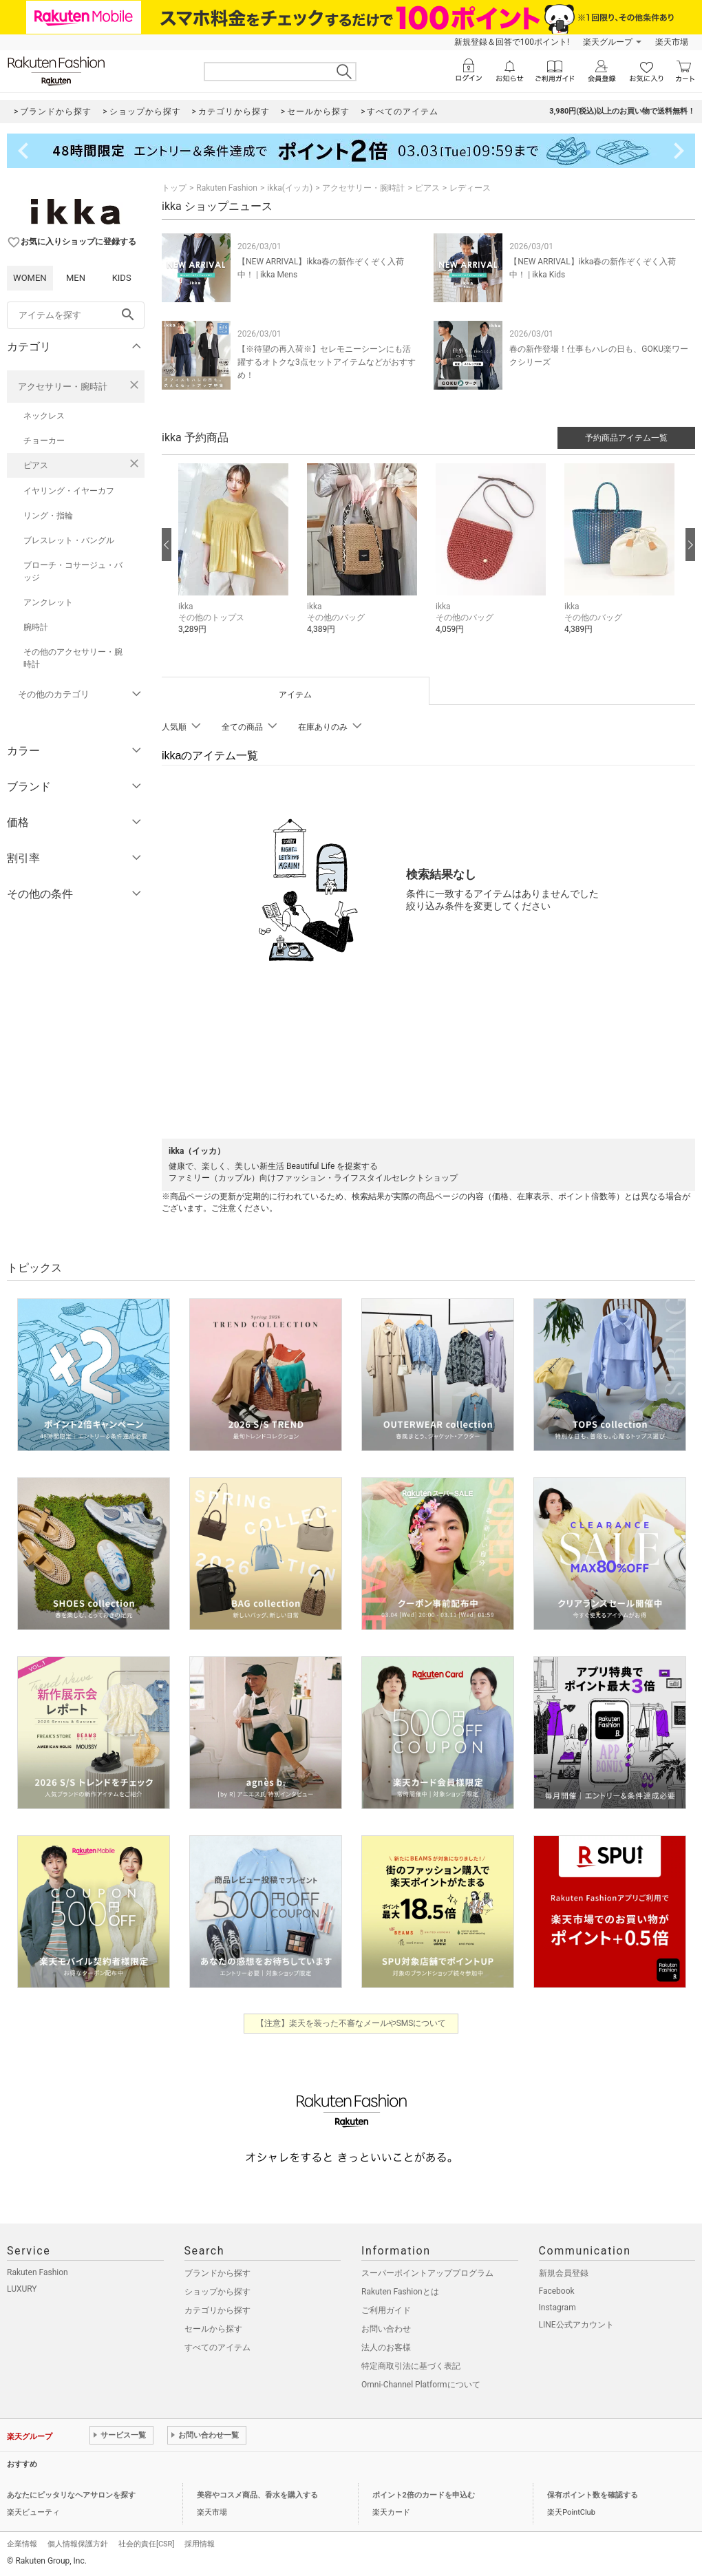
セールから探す (213, 2329)
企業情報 (22, 2544)
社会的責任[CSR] (146, 2544)
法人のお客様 (386, 2347)
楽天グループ (607, 42)
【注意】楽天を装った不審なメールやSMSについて (351, 2023)
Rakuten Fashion (226, 188)
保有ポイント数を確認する (592, 2495)
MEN (75, 278)
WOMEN (30, 278)
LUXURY (22, 2289)
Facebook (557, 2291)
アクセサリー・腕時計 (62, 386)
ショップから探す (217, 2292)
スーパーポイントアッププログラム (427, 2273)
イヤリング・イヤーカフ (68, 491)
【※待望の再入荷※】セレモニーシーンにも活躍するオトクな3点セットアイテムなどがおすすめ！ (326, 362)
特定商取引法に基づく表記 (410, 2366)
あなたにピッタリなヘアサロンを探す (71, 2495)
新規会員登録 (563, 2273)
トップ (174, 188)
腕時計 (35, 627)
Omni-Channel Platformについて (420, 2384)
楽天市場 (671, 42)
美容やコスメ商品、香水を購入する (257, 2495)
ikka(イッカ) (289, 188)
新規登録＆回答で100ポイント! (511, 42)
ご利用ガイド (386, 2310)
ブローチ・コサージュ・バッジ (73, 571)
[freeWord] (76, 315)
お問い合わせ (386, 2329)
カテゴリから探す (217, 2310)
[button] (235, 559)
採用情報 (199, 2544)
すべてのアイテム (217, 2347)
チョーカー (44, 440)
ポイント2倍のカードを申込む (423, 2495)
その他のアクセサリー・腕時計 (73, 658)
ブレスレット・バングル (68, 540)
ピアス (35, 465)
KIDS (121, 278)
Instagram (557, 2307)
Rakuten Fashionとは (400, 2292)
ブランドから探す (217, 2273)
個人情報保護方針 (77, 2544)
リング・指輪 (48, 515)
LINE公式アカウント (576, 2325)
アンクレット (48, 602)
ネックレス (44, 416)
